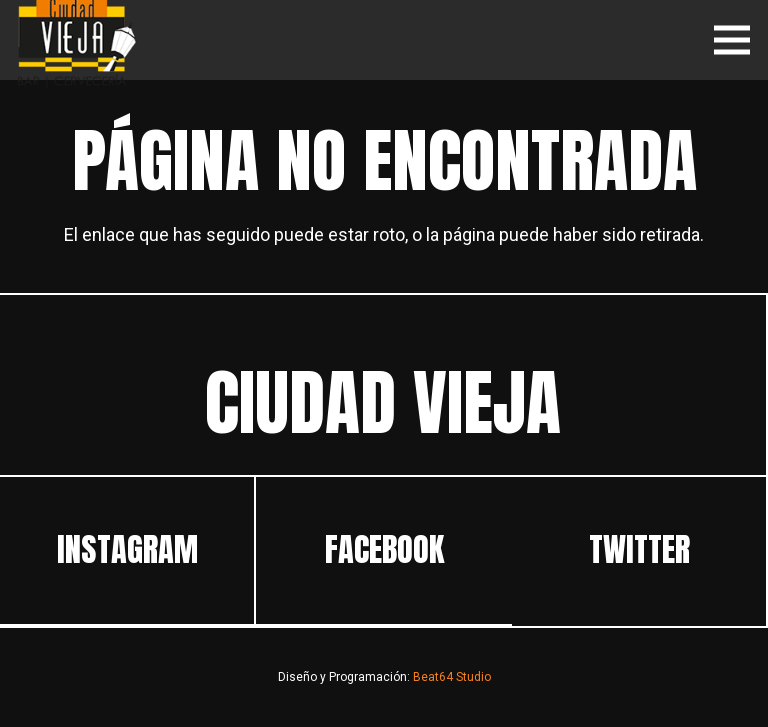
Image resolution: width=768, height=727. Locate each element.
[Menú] (732, 40)
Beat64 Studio (452, 677)
